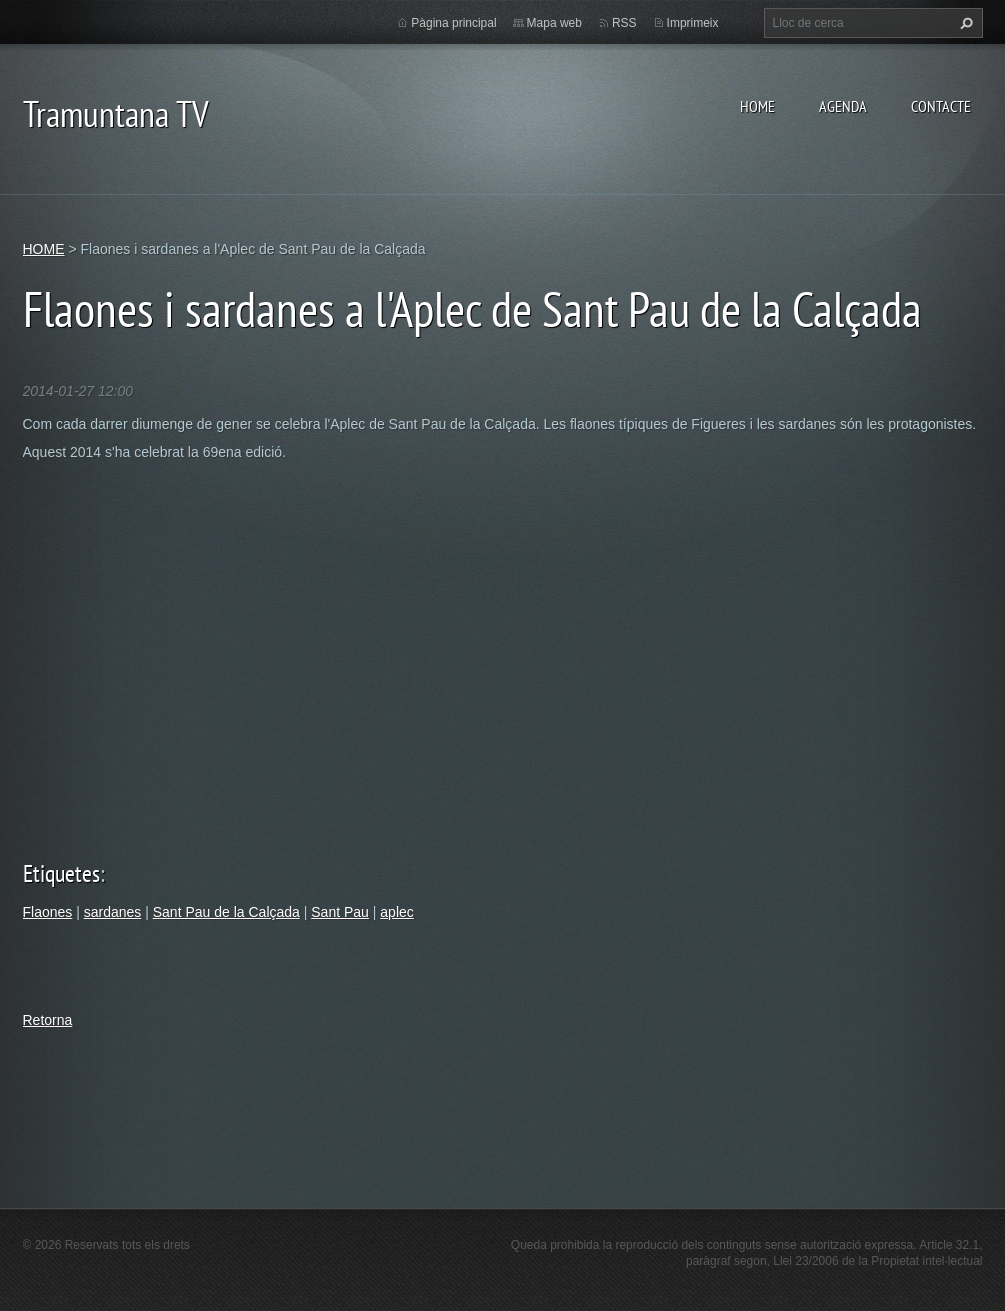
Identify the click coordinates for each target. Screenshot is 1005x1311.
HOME (757, 106)
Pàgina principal (453, 23)
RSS (624, 23)
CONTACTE (941, 106)
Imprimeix (693, 23)
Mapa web (554, 23)
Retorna (48, 1020)
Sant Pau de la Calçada (226, 912)
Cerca (964, 23)
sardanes (113, 912)
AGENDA (843, 106)
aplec (396, 912)
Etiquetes (61, 873)
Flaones (48, 912)
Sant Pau (340, 912)
